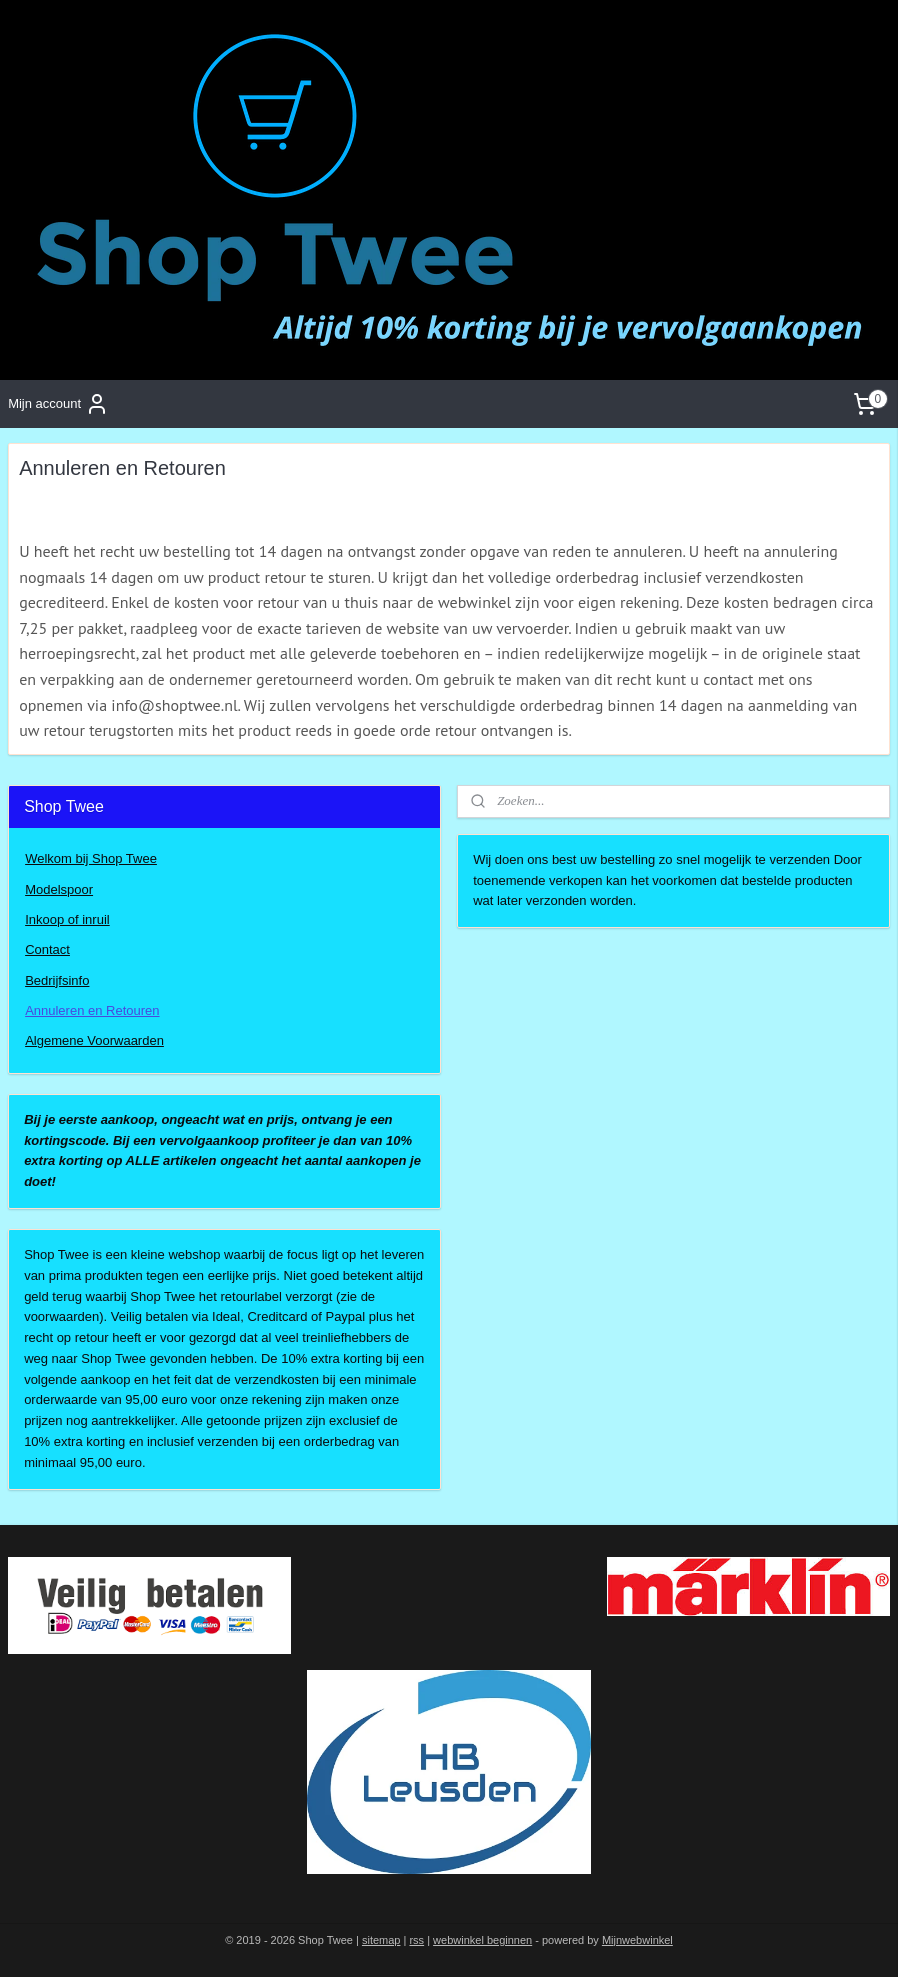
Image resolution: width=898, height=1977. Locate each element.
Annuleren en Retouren (92, 1010)
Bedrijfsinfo (57, 980)
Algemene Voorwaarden (94, 1040)
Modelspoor (59, 889)
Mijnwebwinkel (637, 1940)
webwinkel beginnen (482, 1940)
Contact (47, 949)
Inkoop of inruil (67, 919)
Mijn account (58, 404)
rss (416, 1940)
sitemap (381, 1940)
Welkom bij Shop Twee (91, 858)
